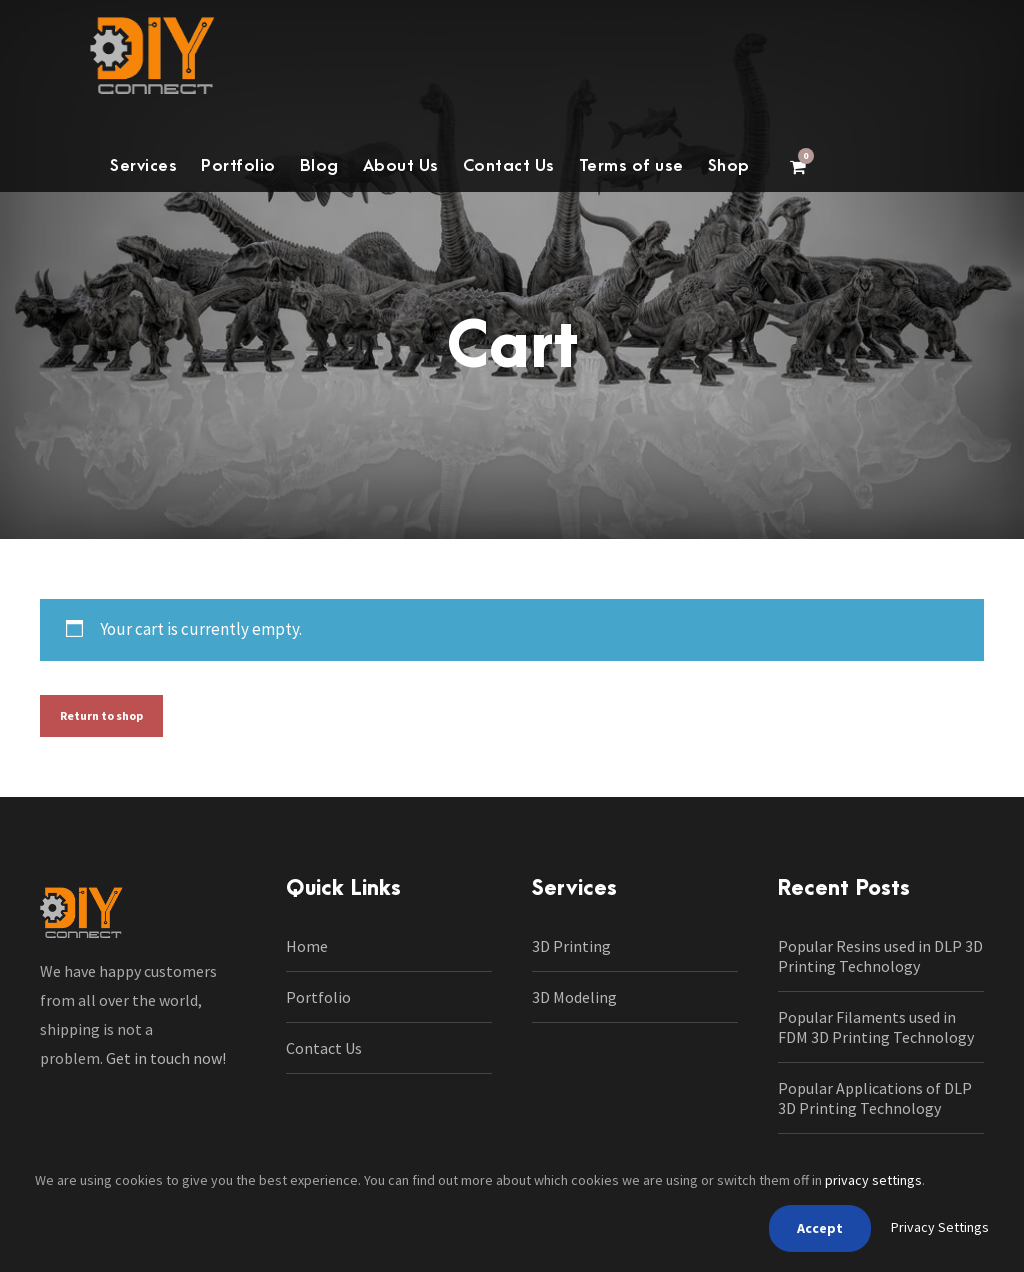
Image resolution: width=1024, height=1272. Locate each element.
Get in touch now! (166, 1058)
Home (307, 946)
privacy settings (873, 1180)
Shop (729, 166)
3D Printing (571, 946)
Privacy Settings (940, 1227)
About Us (401, 166)
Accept (820, 1228)
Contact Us (509, 166)
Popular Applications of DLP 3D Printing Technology (875, 1098)
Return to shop (101, 715)
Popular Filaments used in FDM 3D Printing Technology (876, 1027)
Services (143, 166)
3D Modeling (574, 997)
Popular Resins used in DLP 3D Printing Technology (880, 956)
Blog (319, 166)
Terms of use (631, 166)
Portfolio (238, 166)
